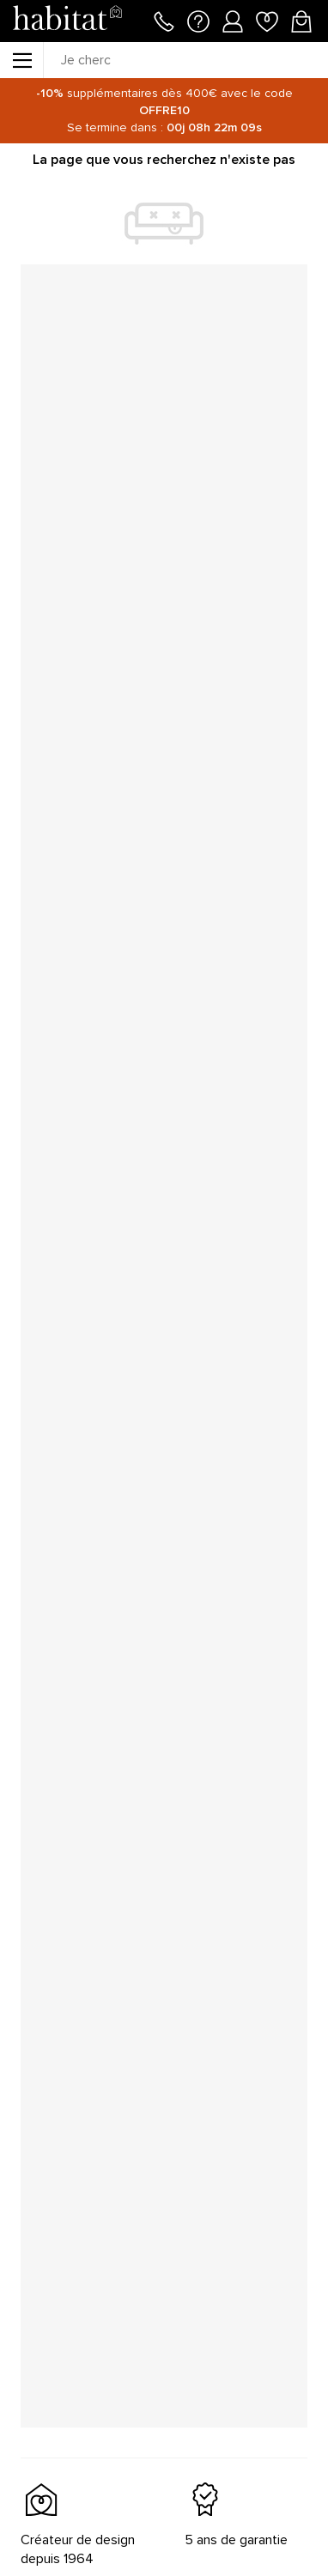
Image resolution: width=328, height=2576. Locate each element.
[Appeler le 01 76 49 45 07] (164, 19)
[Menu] (21, 60)
